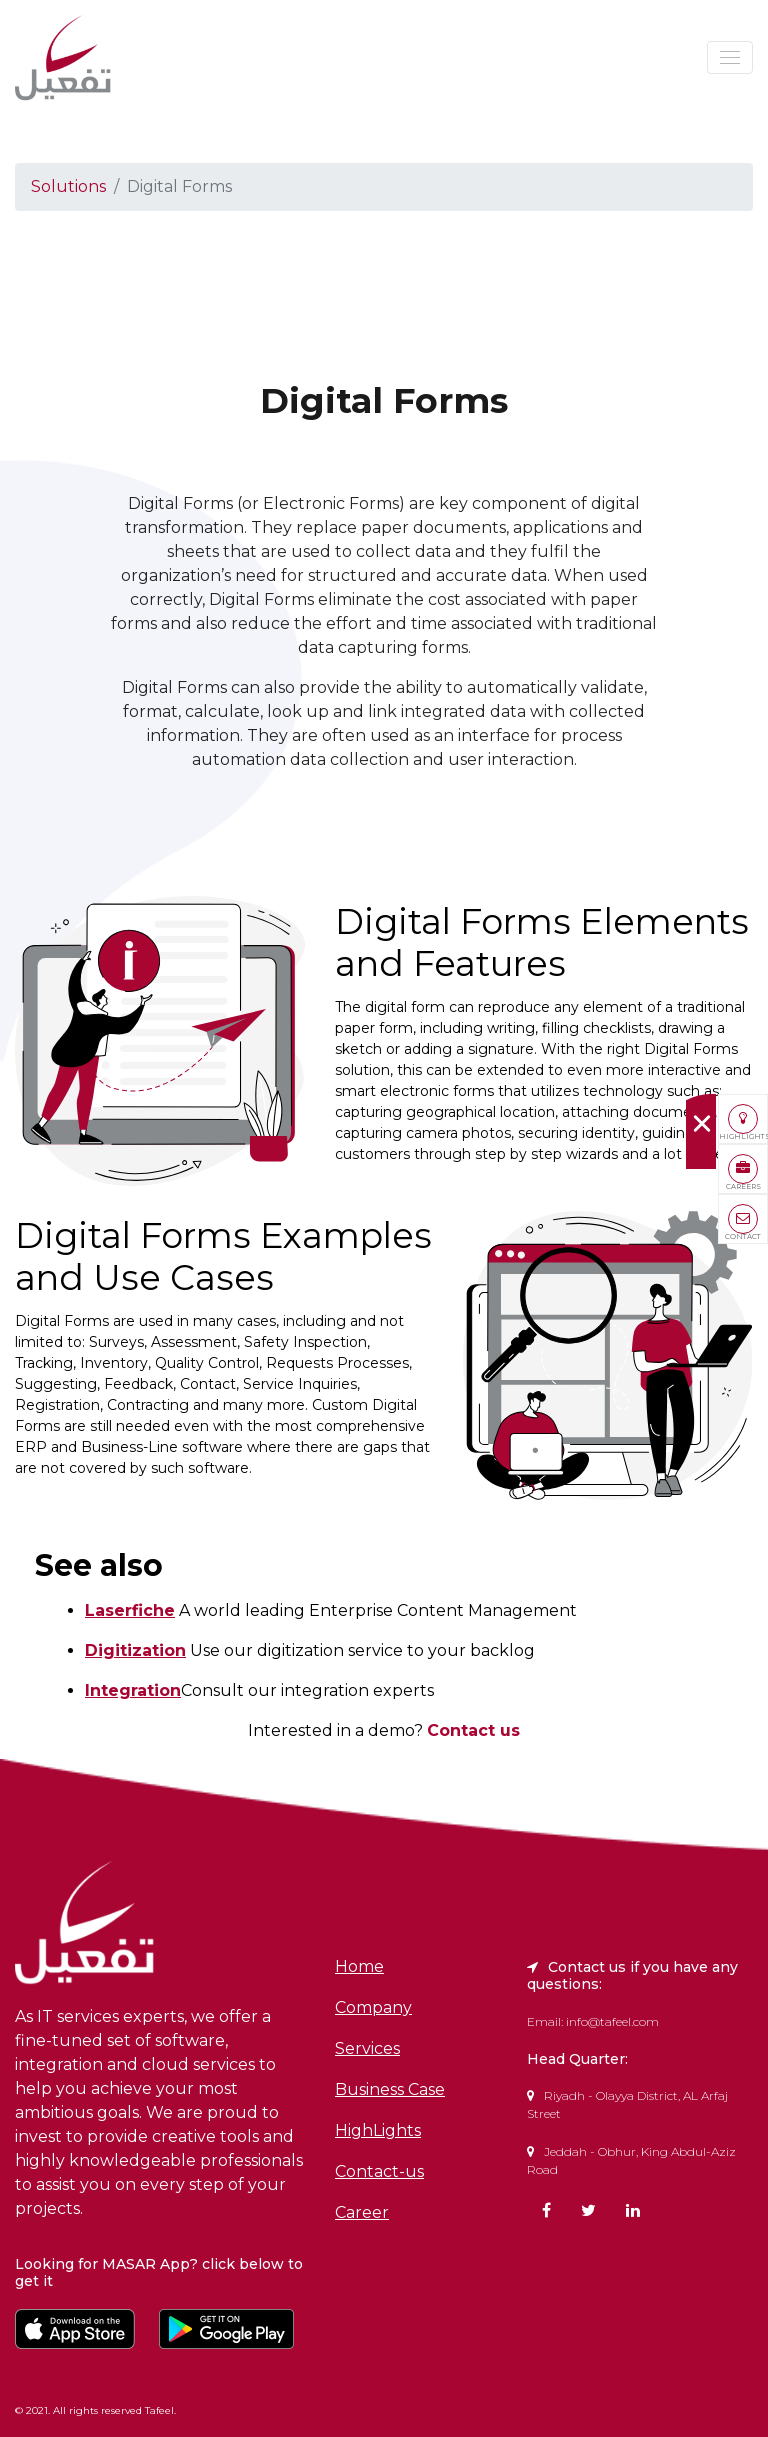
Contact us (473, 1730)
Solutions (68, 186)
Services (367, 2049)
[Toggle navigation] (730, 57)
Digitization (135, 1650)
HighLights (378, 2131)
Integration (133, 1690)
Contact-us (379, 2172)
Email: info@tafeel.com (593, 2021)
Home (359, 1967)
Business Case (390, 2090)
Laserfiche (130, 1610)
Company (373, 2008)
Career (362, 2213)
